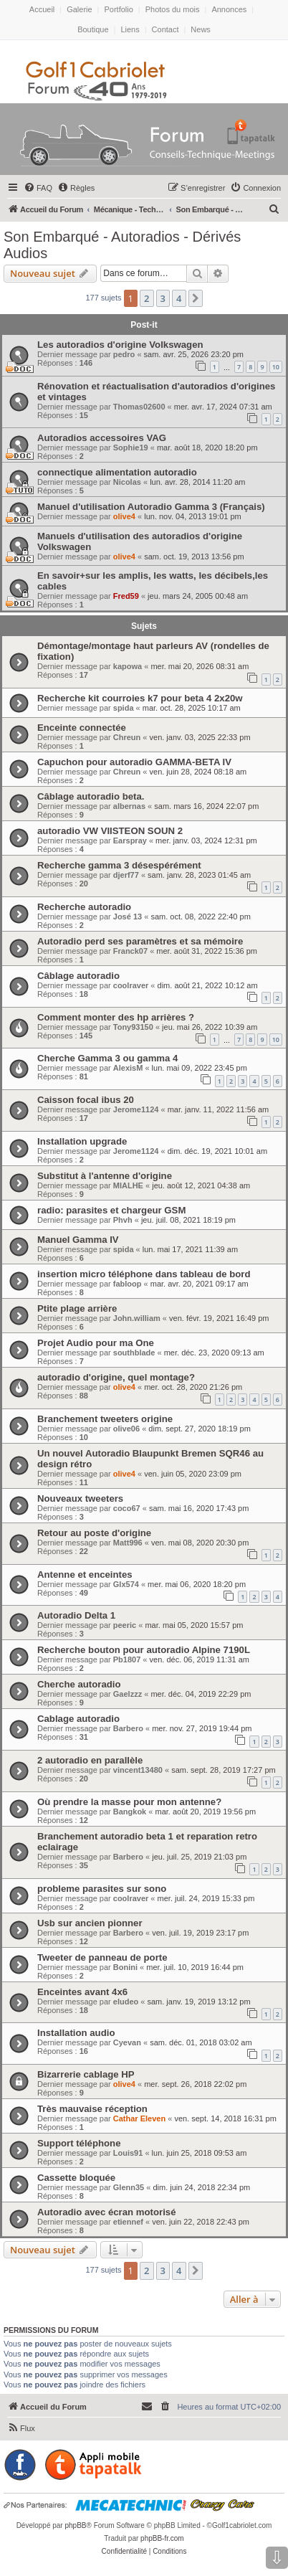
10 (275, 366)
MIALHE (128, 1185)
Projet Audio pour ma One (95, 1342)
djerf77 (126, 875)
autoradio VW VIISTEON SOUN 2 (110, 830)
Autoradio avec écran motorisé (106, 2212)
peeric (124, 1625)
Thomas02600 (139, 406)
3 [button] (162, 298)
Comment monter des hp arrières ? (115, 1017)
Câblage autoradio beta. (91, 796)
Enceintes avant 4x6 (82, 1992)
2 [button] (146, 298)
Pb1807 (127, 1659)
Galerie (79, 9)
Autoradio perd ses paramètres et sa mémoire (140, 941)
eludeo (125, 2001)
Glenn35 (128, 2187)
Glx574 (126, 1584)
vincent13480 (138, 1770)
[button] (195, 298)
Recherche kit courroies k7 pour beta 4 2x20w (140, 698)
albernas (129, 806)
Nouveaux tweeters (80, 1498)
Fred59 (126, 596)
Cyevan (127, 2042)
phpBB (75, 2525)
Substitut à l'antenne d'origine (104, 1175)
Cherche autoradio (79, 1684)
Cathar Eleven (139, 2118)
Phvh (123, 1220)
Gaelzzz (127, 1694)
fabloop (127, 1283)
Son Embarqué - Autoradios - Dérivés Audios (122, 245)
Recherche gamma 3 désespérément (119, 865)
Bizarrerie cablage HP (86, 2074)
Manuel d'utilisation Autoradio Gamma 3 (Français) (151, 506)
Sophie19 (130, 447)
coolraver (131, 985)
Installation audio (76, 2032)
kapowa (127, 666)
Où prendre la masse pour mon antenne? (129, 1801)
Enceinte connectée (81, 727)
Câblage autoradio (78, 975)
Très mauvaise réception (92, 2108)
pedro (124, 354)
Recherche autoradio (84, 906)
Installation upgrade (82, 1141)
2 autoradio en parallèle (90, 1760)
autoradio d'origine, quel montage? (116, 1377)
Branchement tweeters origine (105, 1419)
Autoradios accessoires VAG (101, 437)
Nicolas (127, 482)
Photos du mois (172, 9)
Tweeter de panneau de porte (102, 1957)
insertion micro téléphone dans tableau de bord (144, 1274)
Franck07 (130, 951)
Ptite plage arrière (77, 1308)
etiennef (128, 2221)
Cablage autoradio (78, 1718)
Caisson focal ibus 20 (85, 1099)
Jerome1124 (136, 1109)
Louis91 (128, 2153)
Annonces (228, 9)
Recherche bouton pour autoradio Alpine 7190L (143, 1649)
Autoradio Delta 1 (76, 1615)
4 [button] (178, 298)
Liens (129, 29)
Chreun (127, 737)
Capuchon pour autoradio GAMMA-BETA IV (134, 762)
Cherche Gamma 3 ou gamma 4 (107, 1058)
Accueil (41, 9)
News (201, 29)
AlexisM (128, 1068)
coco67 (126, 1508)
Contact (165, 29)
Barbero (128, 1728)
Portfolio (118, 9)
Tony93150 (133, 1027)
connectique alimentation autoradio (117, 472)
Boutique (92, 29)
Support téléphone (79, 2143)
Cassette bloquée (76, 2177)
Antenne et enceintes (85, 1574)
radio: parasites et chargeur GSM (111, 1210)
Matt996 (128, 1542)
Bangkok (129, 1811)
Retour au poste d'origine (94, 1533)
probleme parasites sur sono (101, 1888)
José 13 (127, 916)
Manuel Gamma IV (78, 1239)
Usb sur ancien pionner (90, 1923)
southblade (134, 1352)
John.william (136, 1318)
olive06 (126, 1428)
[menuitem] (38, 187)
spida (123, 708)
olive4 (124, 516)
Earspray (130, 840)
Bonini (125, 1967)
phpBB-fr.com (162, 2538)
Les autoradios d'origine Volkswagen (120, 344)
